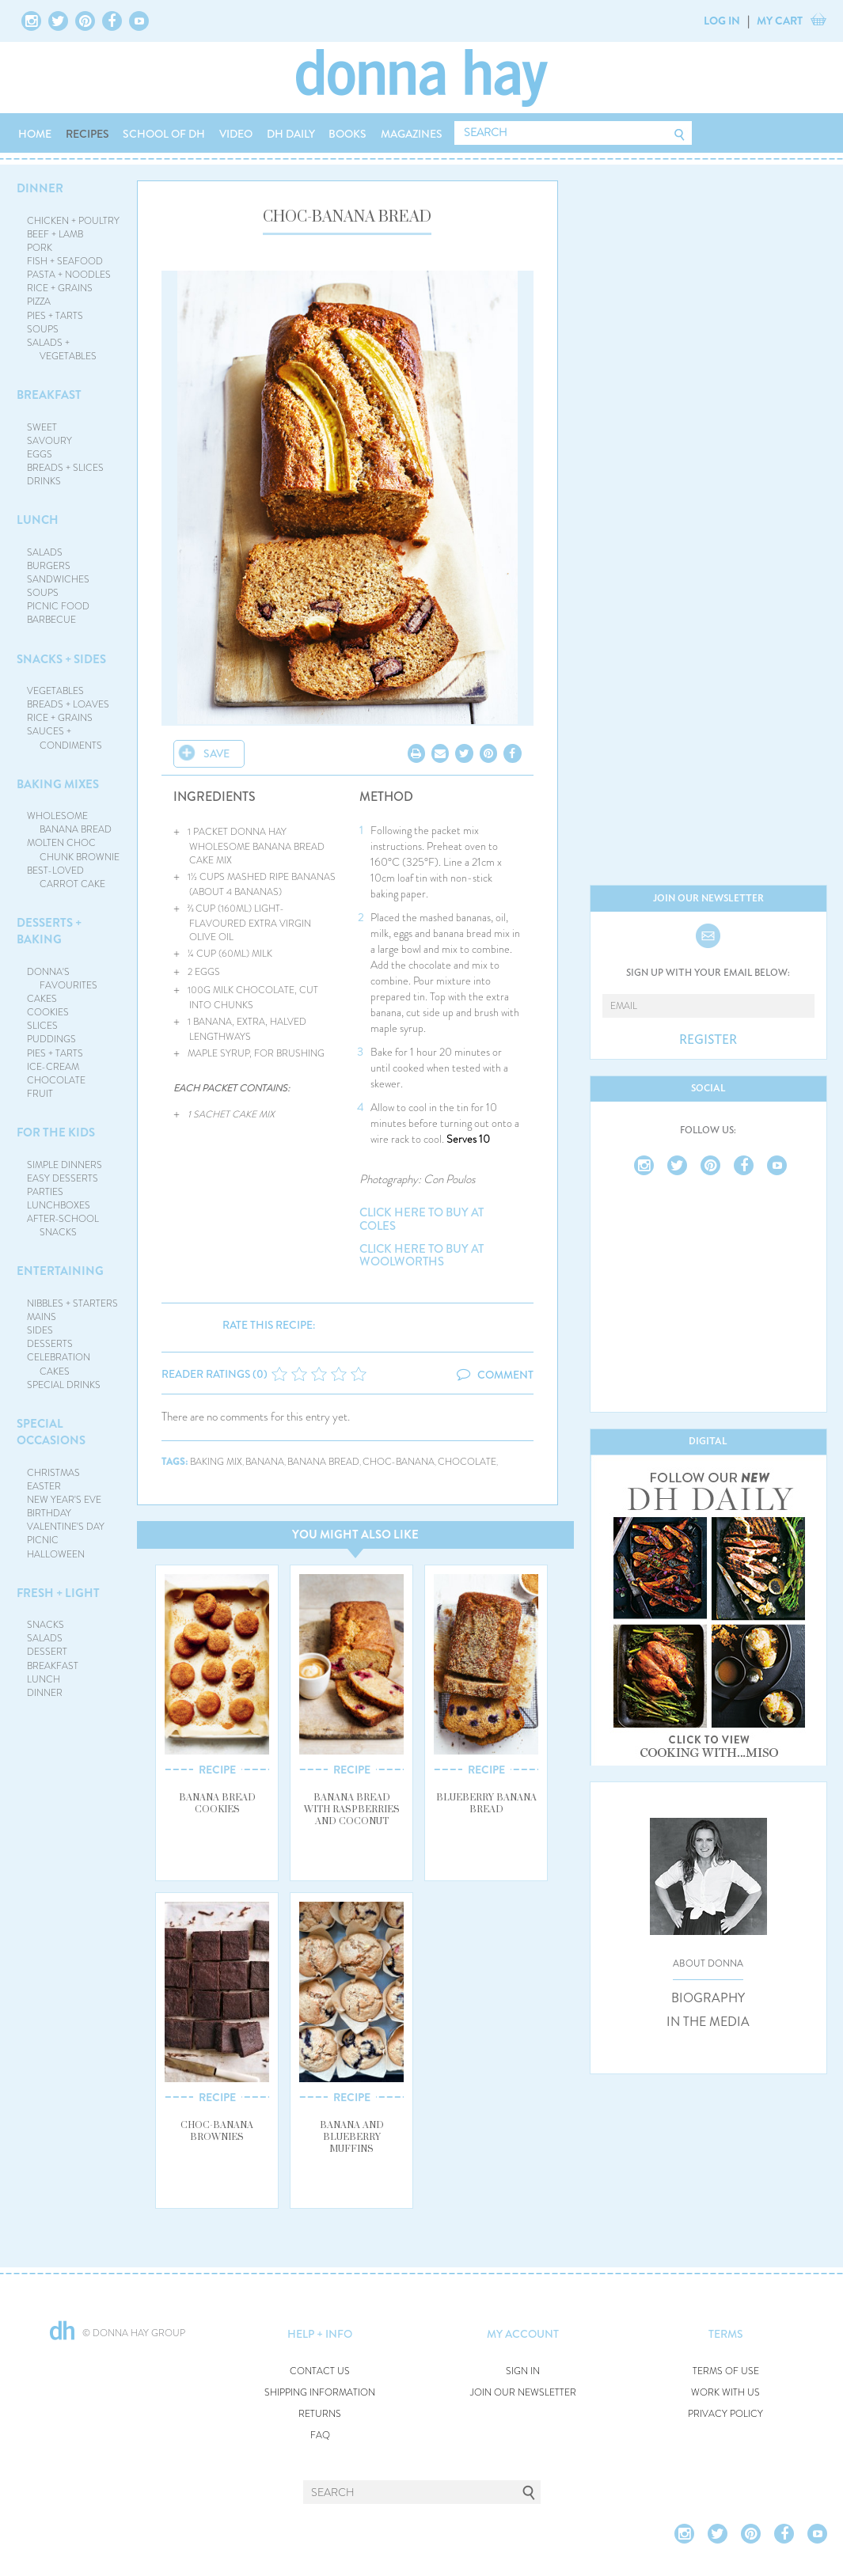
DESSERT (47, 1652)
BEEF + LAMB (55, 234)
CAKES (42, 999)
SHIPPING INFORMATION (319, 2393)
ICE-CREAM (53, 1067)
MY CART (780, 20)
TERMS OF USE (726, 2371)
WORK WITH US (725, 2393)
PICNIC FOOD (58, 606)
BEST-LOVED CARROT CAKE (66, 877)
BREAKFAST (49, 395)
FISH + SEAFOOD (65, 261)
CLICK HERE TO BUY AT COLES (421, 1219)
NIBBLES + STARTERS (72, 1303)
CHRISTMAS (53, 1473)
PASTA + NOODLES (69, 274)
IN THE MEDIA (708, 2022)
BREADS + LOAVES (68, 704)
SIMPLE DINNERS (64, 1165)
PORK (39, 248)
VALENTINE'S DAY (65, 1526)
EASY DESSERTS (62, 1178)
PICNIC (43, 1540)
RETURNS (319, 2414)
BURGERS (48, 566)
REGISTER (708, 1040)
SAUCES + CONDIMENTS (64, 738)
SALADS (45, 552)
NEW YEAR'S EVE (64, 1500)
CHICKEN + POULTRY (73, 221)
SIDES (40, 1330)
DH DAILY (291, 134)
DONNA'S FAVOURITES (62, 978)
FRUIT (40, 1094)
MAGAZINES (411, 134)
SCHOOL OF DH (164, 134)
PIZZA (39, 301)
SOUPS (43, 329)
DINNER (40, 188)
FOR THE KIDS (56, 1132)
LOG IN (722, 20)
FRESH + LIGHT (58, 1593)
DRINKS (44, 481)
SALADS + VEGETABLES (62, 349)
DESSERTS (50, 1344)
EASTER (44, 1486)
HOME (34, 134)
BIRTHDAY (49, 1513)
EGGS (39, 454)
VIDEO (236, 134)
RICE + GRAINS (60, 288)
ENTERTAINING (60, 1271)
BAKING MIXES (58, 784)
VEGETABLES (55, 691)
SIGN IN (523, 2371)
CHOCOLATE (56, 1080)
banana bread (323, 1462)
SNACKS (45, 1625)
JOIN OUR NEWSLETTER (523, 2393)
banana (264, 1462)
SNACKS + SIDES (61, 659)
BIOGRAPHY (708, 1998)
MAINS (41, 1317)
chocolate (467, 1462)
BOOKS (347, 134)
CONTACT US (320, 2371)
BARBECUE (51, 620)
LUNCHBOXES (58, 1205)
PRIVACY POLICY (725, 2414)
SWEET (42, 427)
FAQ (320, 2435)
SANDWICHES (58, 579)
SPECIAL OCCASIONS (51, 1432)
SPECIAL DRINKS (64, 1385)
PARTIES (45, 1192)
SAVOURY (49, 441)
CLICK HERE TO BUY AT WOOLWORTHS (421, 1255)
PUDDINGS (51, 1039)
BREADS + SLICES (65, 468)
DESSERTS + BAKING (49, 931)
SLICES (42, 1026)
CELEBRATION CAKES (58, 1364)
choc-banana (399, 1462)
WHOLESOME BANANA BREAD (69, 823)
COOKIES (48, 1012)
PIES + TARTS (55, 316)
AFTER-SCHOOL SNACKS (63, 1225)
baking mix (216, 1462)
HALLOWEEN (56, 1554)
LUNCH (38, 520)
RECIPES (87, 134)
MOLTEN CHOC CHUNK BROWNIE (73, 849)
